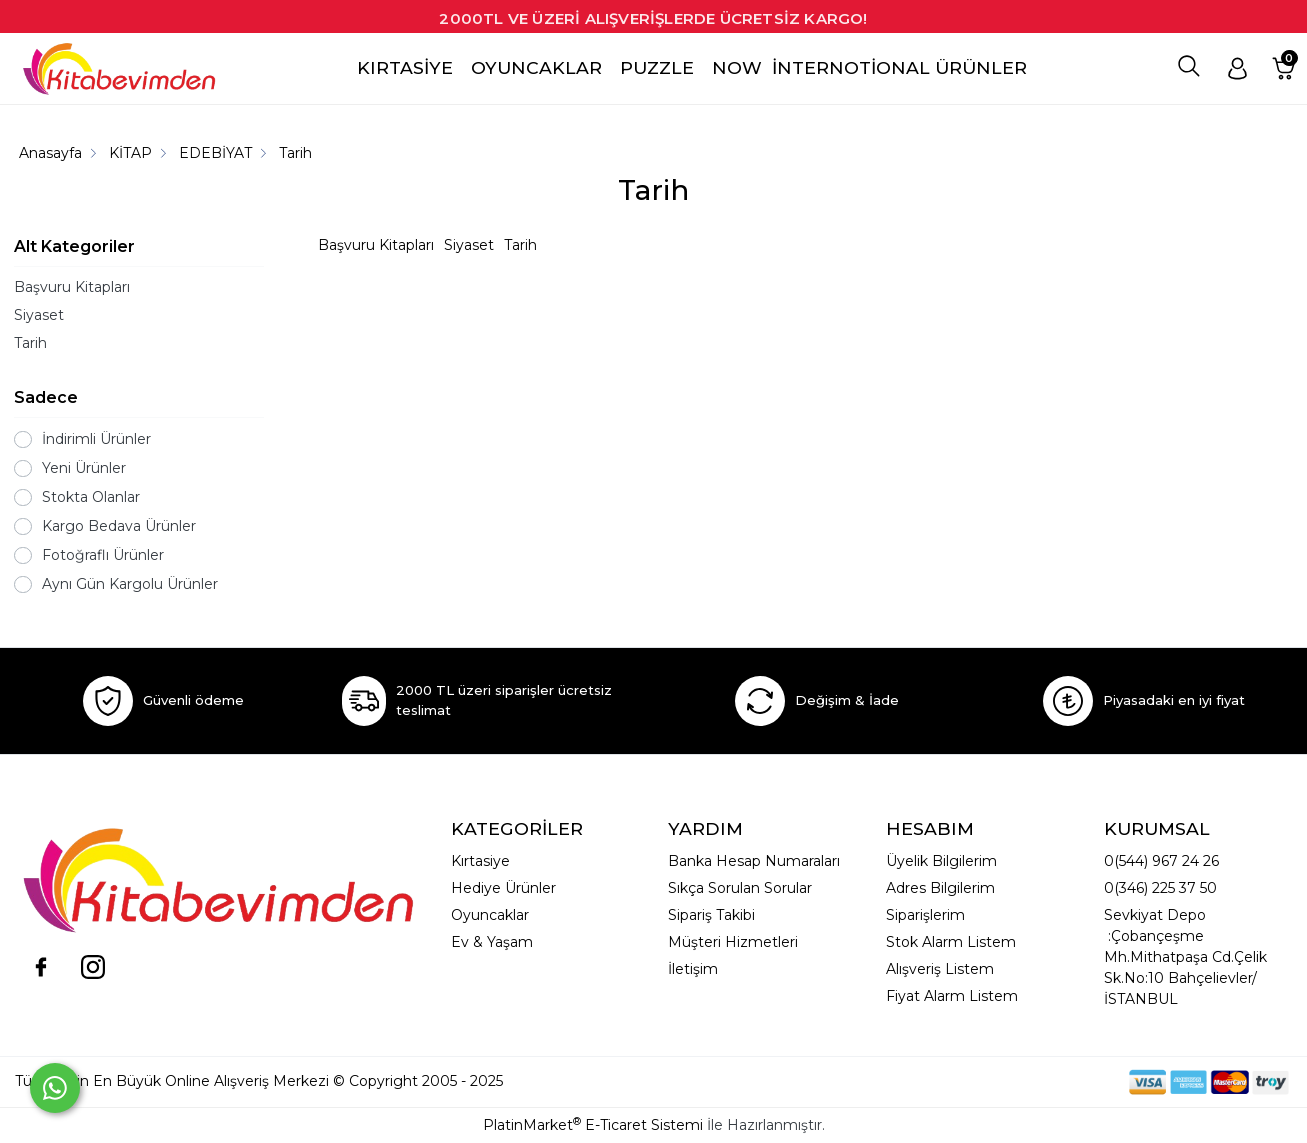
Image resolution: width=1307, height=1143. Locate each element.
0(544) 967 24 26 (1161, 861)
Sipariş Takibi (711, 915)
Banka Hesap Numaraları (754, 861)
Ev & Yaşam (492, 942)
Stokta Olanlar (91, 497)
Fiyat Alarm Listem (952, 996)
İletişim (693, 969)
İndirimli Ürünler (96, 439)
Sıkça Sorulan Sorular (740, 888)
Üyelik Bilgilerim (941, 861)
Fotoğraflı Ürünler (103, 555)
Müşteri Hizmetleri (733, 942)
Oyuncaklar (490, 915)
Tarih (30, 343)
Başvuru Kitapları (72, 287)
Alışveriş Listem (940, 969)
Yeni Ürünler (84, 468)
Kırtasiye (480, 861)
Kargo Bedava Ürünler (119, 526)
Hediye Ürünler (503, 888)
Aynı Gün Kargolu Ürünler (130, 584)
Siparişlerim (925, 915)
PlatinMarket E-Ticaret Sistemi (593, 1125)
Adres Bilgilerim (940, 888)
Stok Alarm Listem (951, 942)
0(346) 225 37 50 (1160, 888)
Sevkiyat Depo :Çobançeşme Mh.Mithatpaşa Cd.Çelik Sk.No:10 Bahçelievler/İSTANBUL (1185, 957)
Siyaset (39, 315)
